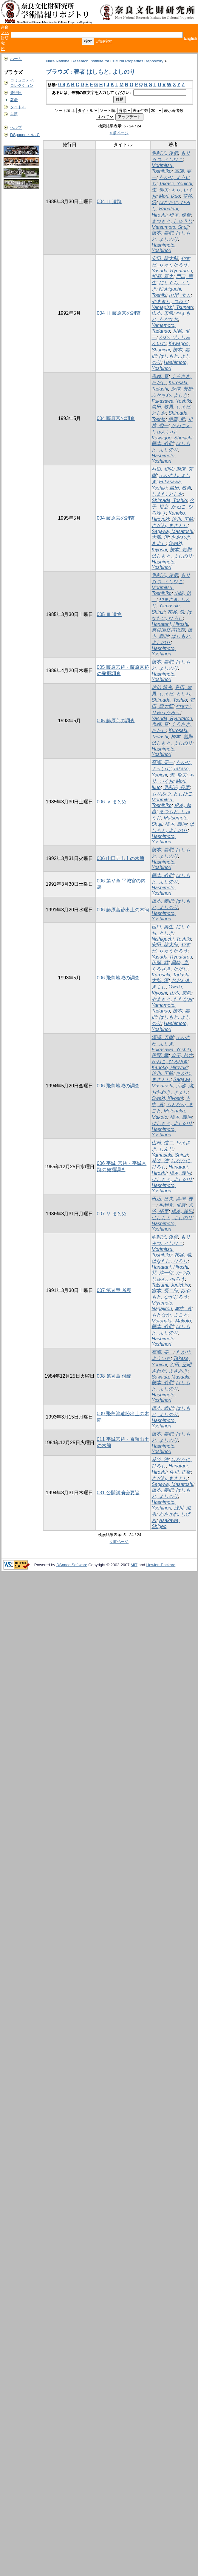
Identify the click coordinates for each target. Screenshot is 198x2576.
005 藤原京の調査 (116, 720)
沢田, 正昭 (180, 1364)
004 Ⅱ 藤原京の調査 (119, 313)
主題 (14, 114)
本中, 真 (183, 1308)
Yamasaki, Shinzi (169, 1154)
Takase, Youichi (175, 183)
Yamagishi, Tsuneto (172, 307)
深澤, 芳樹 (182, 388)
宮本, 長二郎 (164, 1290)
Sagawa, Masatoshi (172, 531)
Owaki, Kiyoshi (167, 1098)
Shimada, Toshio (169, 500)
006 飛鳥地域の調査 (118, 977)
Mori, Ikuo (169, 196)
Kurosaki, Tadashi (170, 974)
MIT (134, 1565)
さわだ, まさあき (169, 1370)
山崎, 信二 (162, 1142)
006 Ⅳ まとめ (112, 801)
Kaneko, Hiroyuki (169, 1067)
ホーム (16, 58)
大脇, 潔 (159, 537)
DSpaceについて (25, 134)
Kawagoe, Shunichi (171, 437)
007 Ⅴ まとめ (112, 1213)
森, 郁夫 (159, 189)
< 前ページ (119, 133)
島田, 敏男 (162, 406)
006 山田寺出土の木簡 (120, 858)
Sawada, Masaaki (170, 1376)
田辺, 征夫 (162, 1198)
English (190, 38)
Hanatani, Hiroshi (169, 624)
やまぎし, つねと (169, 301)
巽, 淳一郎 (162, 1272)
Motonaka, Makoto (171, 1320)
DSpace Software (71, 1565)
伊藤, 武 (176, 419)
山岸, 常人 (180, 295)
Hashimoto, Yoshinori (163, 248)
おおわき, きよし (169, 1092)
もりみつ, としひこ (171, 793)
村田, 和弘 (162, 469)
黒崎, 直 (159, 376)
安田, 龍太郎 (164, 258)
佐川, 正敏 (182, 519)
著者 (14, 100)
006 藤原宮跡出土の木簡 (123, 909)
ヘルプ (16, 127)
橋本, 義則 (162, 232)
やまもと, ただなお (171, 999)
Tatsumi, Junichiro (170, 1285)
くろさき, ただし (169, 968)
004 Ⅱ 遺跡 (109, 201)
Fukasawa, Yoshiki (171, 401)
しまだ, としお (167, 494)
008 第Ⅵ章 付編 (114, 1376)
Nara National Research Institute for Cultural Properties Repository (104, 61)
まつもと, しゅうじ (171, 221)
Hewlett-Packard (160, 1565)
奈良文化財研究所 (5, 38)
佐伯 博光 (161, 687)
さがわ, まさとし (169, 525)
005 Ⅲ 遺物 (109, 614)
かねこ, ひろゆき (169, 1061)
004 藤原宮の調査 (116, 418)
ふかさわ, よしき (169, 395)
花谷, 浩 (175, 612)
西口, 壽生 (162, 926)
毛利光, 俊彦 (164, 153)
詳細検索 (104, 41)
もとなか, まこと (169, 1314)
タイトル (18, 107)
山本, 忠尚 (162, 313)
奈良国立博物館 (168, 629)
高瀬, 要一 (162, 762)
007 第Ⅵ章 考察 (114, 1290)
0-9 (61, 84)
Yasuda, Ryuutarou (171, 270)
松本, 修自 (180, 214)
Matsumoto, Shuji (169, 227)
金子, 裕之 (182, 1055)
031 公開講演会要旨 (118, 1492)
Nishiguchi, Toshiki (171, 939)
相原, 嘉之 (162, 276)
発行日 (16, 92)
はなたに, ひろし (169, 1261)
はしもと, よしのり (171, 555)
